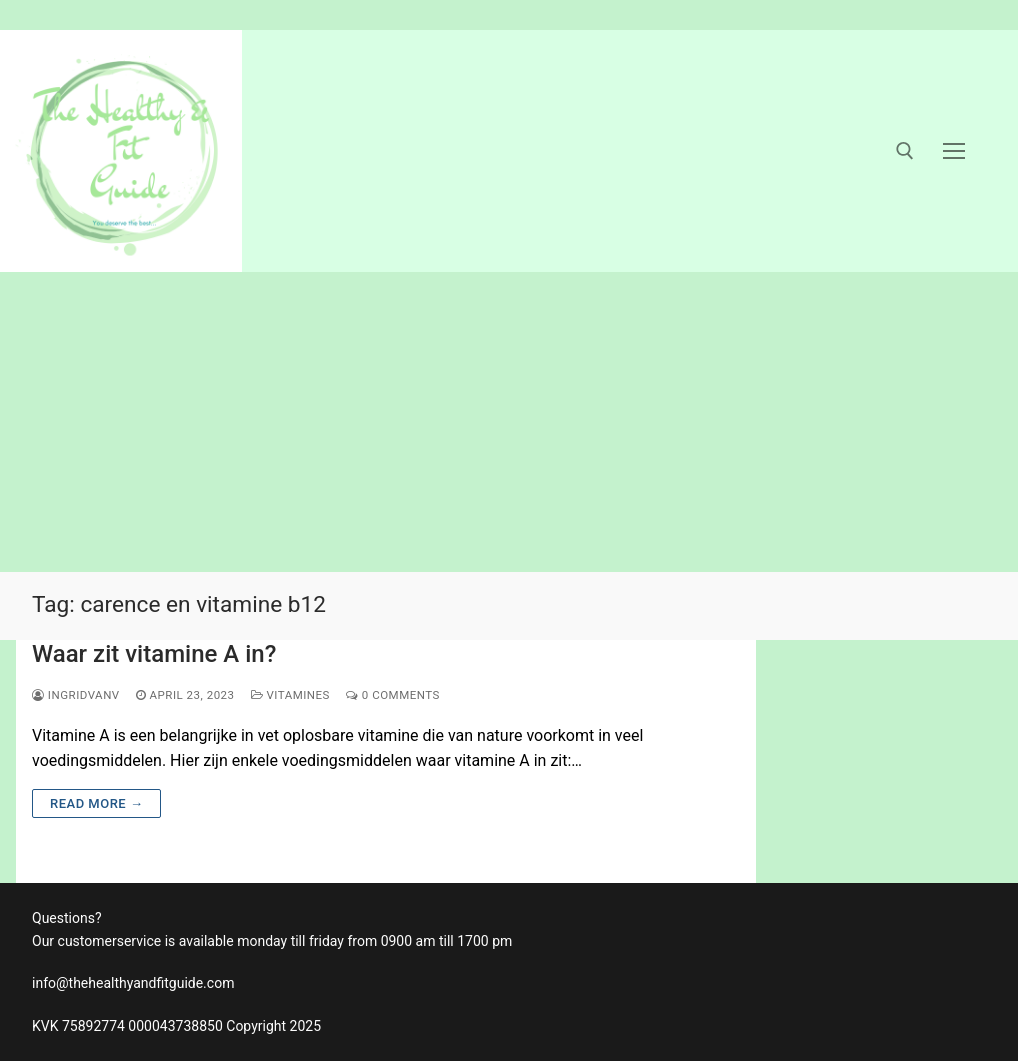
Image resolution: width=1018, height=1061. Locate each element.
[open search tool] (905, 151)
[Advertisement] (509, 422)
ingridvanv (76, 695)
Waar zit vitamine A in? (154, 654)
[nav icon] (954, 151)
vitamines (290, 695)
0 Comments (393, 695)
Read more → (96, 803)
